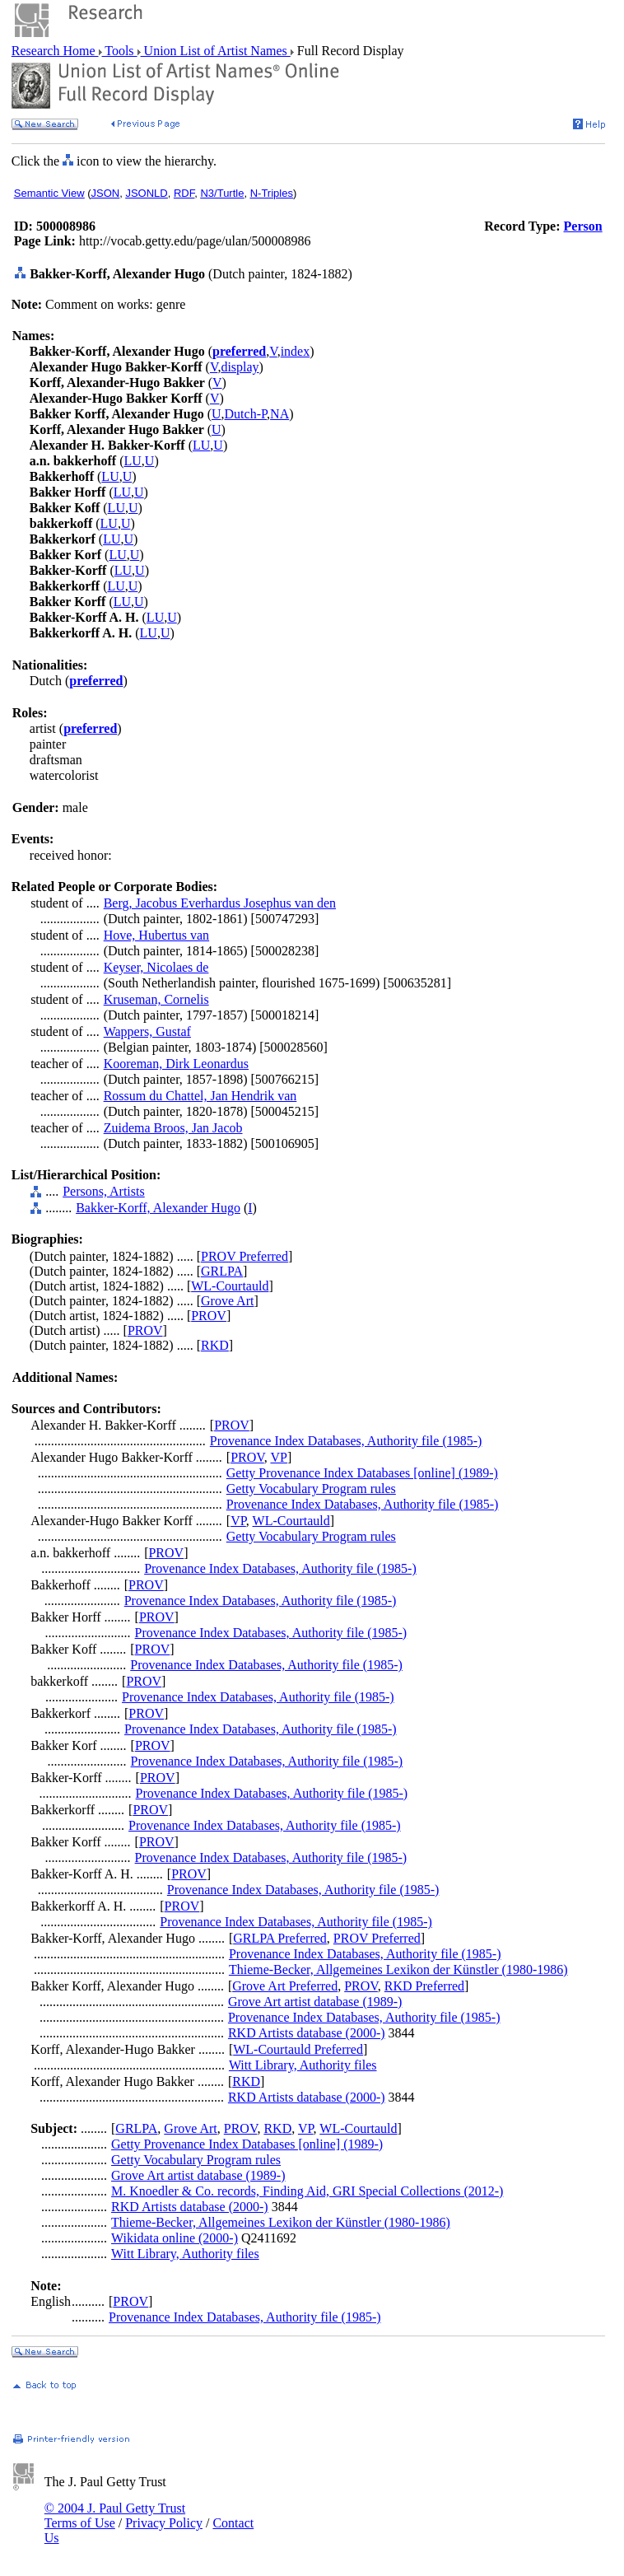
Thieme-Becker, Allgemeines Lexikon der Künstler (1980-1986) (398, 1969)
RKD (215, 1345)
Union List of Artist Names (216, 51)
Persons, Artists (104, 1191)
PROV (208, 1316)
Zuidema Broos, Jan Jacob (173, 1128)
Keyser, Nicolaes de (156, 967)
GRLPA (222, 1271)
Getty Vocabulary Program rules (311, 1489)
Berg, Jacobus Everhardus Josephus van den (220, 903)
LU (201, 445)
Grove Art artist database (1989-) (315, 2002)
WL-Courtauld (229, 1286)
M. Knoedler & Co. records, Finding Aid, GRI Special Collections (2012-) (307, 2191)
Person (583, 226)
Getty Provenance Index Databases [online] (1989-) (362, 1473)
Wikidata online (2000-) (174, 2238)
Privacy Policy (164, 2523)
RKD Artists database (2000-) (306, 2033)
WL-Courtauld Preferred (298, 2049)
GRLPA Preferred (280, 1938)
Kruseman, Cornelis (156, 999)
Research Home (55, 51)
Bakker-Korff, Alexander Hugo (158, 1208)
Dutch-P (246, 414)
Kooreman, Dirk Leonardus (176, 1064)
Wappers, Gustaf (147, 1031)
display (239, 367)
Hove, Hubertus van (156, 935)
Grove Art (227, 1301)
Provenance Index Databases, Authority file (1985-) (346, 1441)
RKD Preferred (424, 1986)
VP (278, 1457)
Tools (119, 51)
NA (279, 414)
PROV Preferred (244, 1256)
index (295, 351)
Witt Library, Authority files (303, 2065)
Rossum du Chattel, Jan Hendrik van (200, 1096)
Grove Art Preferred (285, 1986)
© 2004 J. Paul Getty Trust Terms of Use (114, 2515)
